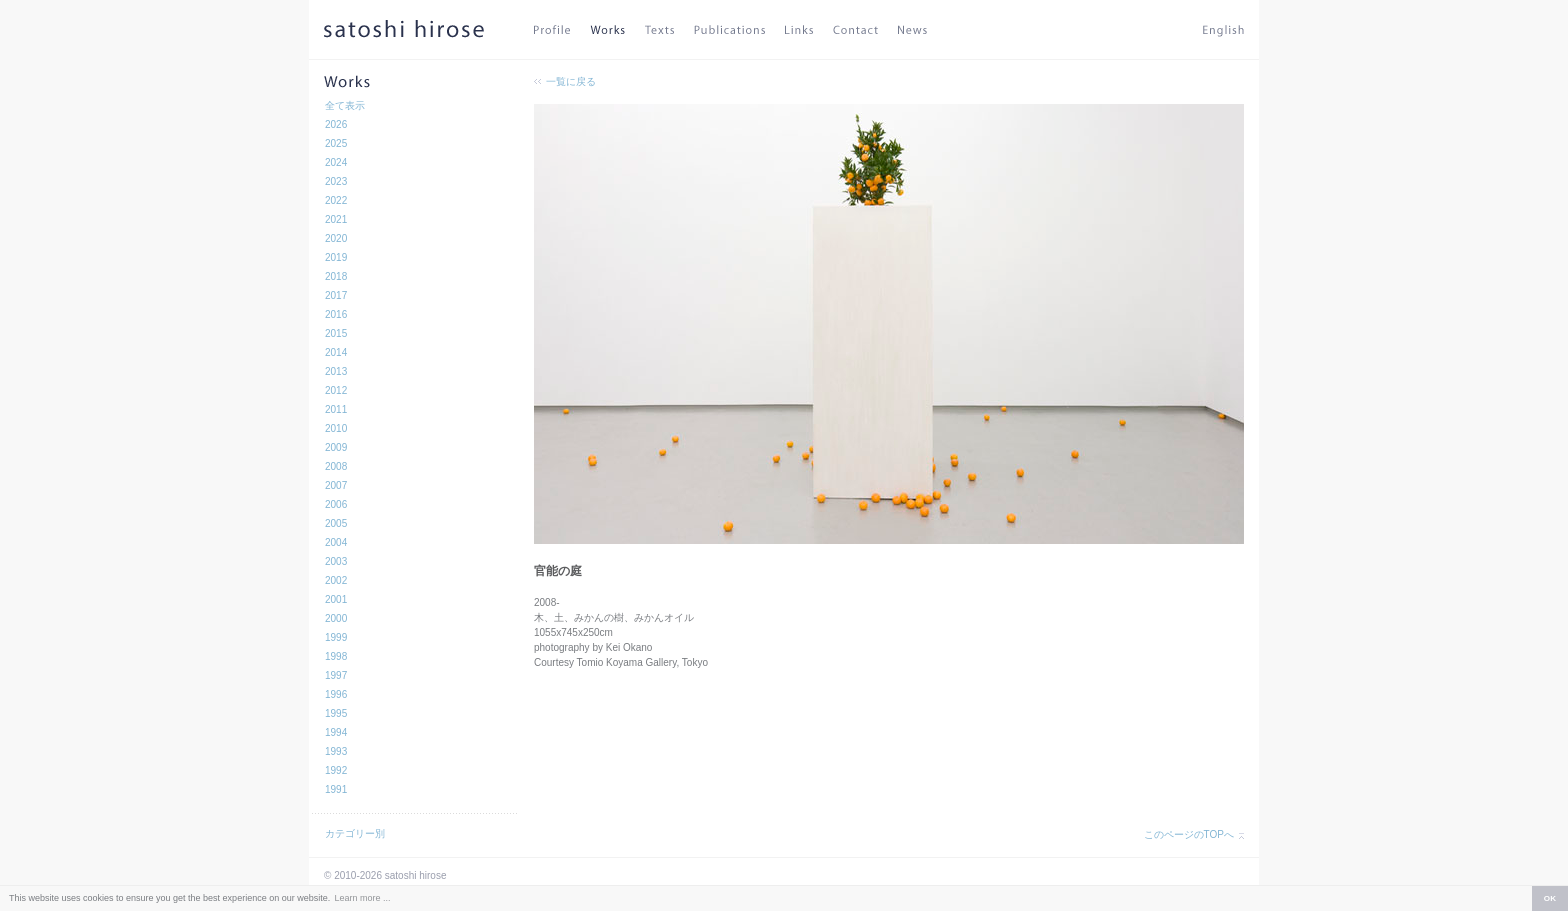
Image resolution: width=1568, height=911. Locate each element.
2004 (336, 542)
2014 (336, 352)
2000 (336, 618)
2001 (336, 599)
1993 (336, 751)
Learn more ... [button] (362, 898)
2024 (336, 162)
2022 (336, 200)
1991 (336, 789)
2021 (336, 219)
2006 (336, 504)
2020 (336, 238)
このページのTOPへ (1189, 834)
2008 (336, 466)
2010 (336, 428)
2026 (336, 124)
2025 (336, 143)
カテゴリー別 (355, 833)
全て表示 (345, 105)
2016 (336, 314)
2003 (336, 561)
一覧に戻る (571, 81)
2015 (336, 333)
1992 (336, 770)
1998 (336, 656)
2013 (336, 371)
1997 (336, 675)
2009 (336, 447)
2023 (336, 181)
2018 (336, 276)
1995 (336, 713)
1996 (336, 694)
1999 (336, 637)
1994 (336, 732)
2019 (336, 257)
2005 (336, 523)
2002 (336, 580)
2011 (336, 409)
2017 (336, 295)
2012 (336, 390)
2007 (336, 485)
